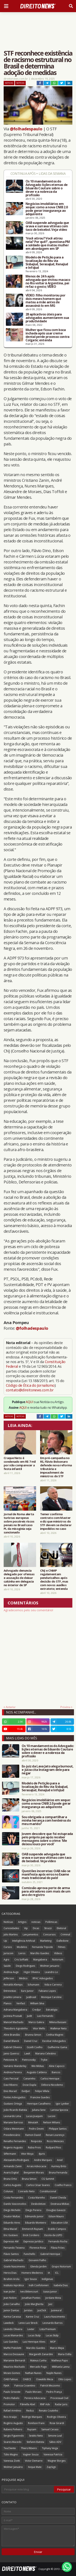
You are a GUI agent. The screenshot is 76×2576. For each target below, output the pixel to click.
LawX (27, 2053)
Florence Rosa (38, 2247)
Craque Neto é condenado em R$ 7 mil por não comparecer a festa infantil (19, 1463)
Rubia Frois (34, 2147)
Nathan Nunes (33, 2373)
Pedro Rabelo (11, 2398)
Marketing (45, 1940)
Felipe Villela (42, 2091)
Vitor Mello (39, 2028)
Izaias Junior (50, 2291)
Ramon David (33, 2135)
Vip (26, 1928)
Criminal (65, 1934)
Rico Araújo (10, 2417)
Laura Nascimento (54, 2316)
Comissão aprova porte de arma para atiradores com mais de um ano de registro (46, 1891)
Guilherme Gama (57, 2047)
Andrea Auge (11, 1972)
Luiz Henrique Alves (34, 2341)
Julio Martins (11, 1934)
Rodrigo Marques (32, 2417)
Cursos (8, 1947)
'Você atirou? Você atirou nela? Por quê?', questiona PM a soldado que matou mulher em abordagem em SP (48, 243)
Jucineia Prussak (13, 2016)
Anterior (11, 1707)
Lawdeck (9, 2323)
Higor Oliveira (32, 1972)
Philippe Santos (57, 2128)
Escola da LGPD (53, 2235)
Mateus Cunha (38, 2360)
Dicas (36, 1928)
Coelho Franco (63, 2185)
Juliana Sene (39, 2110)
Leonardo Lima (12, 2116)
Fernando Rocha (57, 2241)
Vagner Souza (31, 2454)
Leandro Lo (51, 1972)
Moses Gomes (12, 2373)
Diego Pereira (33, 2210)
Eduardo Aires (12, 2222)
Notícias (20, 83)
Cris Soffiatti (21, 1959)
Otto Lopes (64, 2379)
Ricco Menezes (55, 2141)
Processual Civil (59, 2398)
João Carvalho (12, 2304)
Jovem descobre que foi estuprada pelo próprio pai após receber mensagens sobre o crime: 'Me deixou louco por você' (47, 1839)
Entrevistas (10, 1991)
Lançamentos (30, 1934)
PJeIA (6, 2385)
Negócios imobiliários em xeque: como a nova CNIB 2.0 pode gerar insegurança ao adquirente (47, 209)
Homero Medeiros (32, 2272)
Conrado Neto (26, 2191)
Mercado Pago (38, 2366)
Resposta (36, 2141)
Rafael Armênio (12, 2410)
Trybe (44, 2059)
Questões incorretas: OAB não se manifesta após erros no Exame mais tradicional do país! (46, 1874)
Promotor (9, 2404)
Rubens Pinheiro (13, 2429)
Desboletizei (38, 2204)
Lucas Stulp (34, 2335)
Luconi (51, 2116)
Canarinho (29, 2078)
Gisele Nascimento (14, 2266)
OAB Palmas (11, 2379)
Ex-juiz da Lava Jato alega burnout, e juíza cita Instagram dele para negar (48, 1770)
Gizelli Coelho (35, 2047)
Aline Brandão (12, 2034)
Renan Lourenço (55, 2135)
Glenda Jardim (38, 2266)
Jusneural (56, 2310)
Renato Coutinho (48, 2410)
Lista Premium (48, 2329)
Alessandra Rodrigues (16, 2160)
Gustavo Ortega (13, 2103)
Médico (23, 1978)
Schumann (33, 1984)
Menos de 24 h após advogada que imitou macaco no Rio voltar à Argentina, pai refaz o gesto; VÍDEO (48, 281)
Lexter (30, 2329)
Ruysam (31, 2429)
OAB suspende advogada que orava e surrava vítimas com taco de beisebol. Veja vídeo (47, 226)
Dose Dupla (29, 2085)
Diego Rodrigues (25, 1966)
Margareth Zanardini (41, 2354)
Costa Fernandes (13, 2197)
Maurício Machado (14, 2366)
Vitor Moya (27, 2153)
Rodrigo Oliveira (56, 2417)
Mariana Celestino (45, 2053)
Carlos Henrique (50, 2078)
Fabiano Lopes (47, 1991)
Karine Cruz (32, 2316)
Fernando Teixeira (14, 2247)
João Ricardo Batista (15, 2110)
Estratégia (51, 2009)
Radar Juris (61, 2404)
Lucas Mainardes (13, 2335)
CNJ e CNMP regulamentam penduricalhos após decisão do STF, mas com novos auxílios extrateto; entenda (54, 1579)
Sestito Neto (36, 2435)
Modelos (22, 1947)
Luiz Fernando (45, 2016)
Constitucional (48, 2191)
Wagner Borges (56, 2460)
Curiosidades (11, 1928)
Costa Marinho (36, 2197)
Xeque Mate (35, 2467)
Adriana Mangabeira (15, 2009)
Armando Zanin (13, 2166)
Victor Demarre (34, 2460)
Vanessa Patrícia (53, 2454)
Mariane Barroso (13, 2122)
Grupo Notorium (61, 2266)
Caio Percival (11, 2078)
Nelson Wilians (51, 2122)
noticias (9, 83)
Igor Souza (31, 2279)
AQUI (29, 1402)
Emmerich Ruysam (32, 2229)
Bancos (56, 2072)
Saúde (7, 1966)
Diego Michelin (12, 2210)
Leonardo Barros (52, 2323)
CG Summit (48, 2179)
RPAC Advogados (43, 1978)
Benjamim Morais (34, 2172)
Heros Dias (10, 2272)
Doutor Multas (12, 2216)
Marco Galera (36, 2022)
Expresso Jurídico (33, 2241)
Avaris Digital (11, 2172)
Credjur (36, 2009)
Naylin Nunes (53, 2373)
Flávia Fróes (57, 2247)
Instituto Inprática (14, 2285)
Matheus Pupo (59, 2360)
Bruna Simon (29, 2179)
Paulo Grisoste (12, 2392)
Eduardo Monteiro (35, 2222)
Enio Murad (10, 2091)
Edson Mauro (56, 2216)
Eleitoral (61, 1928)
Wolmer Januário (13, 2467)
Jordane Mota (53, 2298)
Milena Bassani (57, 2022)
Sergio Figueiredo (14, 2435)
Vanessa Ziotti (12, 2460)
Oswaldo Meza (44, 2379)
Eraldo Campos (57, 2229)
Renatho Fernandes (15, 2141)
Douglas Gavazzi (55, 2210)
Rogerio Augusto (13, 2147)
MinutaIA (33, 2122)
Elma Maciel (10, 2229)
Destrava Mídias (60, 2204)
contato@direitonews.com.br (30, 1390)
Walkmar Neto (58, 2028)
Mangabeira (40, 1959)
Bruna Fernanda (58, 2172)
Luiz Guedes (11, 2341)
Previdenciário (12, 2135)
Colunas (8, 2191)
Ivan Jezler (9, 2291)
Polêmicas (51, 1922)
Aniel (60, 2160)
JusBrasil (31, 1997)
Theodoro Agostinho (16, 2028)
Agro (6, 1959)
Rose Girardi (57, 2423)
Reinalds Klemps (13, 1984)
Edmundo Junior (34, 2216)
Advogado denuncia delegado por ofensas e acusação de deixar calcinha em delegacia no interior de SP (19, 1578)
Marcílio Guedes (39, 1953)
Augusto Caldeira (37, 2072)
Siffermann (10, 2153)
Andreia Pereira (13, 2072)
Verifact (20, 2003)
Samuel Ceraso (50, 2429)
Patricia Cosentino (24, 2385)
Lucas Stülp (52, 2335)
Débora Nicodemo (52, 2085)
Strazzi (48, 1928)
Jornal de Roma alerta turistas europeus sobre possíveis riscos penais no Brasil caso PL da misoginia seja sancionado (19, 1523)
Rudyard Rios (53, 2147)
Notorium (57, 1959)
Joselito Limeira (12, 1997)
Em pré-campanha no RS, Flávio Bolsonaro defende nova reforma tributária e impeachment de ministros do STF (56, 1467)
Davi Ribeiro (11, 2085)
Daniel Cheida (58, 2197)
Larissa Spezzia (59, 2110)
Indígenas (47, 2279)
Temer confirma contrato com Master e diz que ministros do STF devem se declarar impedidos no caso (56, 1521)
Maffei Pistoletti (12, 2348)
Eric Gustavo (11, 2235)
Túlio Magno (11, 2454)
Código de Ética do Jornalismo (30, 1385)
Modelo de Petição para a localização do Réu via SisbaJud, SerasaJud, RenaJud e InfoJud (47, 262)
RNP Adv (45, 2404)
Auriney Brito (58, 2166)
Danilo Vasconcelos (15, 2204)
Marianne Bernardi (14, 2360)
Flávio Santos (11, 2254)
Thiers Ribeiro (29, 2448)
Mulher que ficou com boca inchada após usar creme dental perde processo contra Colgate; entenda (47, 335)
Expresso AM (11, 2241)
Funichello (29, 2254)
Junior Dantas (11, 2310)
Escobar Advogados (54, 2041)
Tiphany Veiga (50, 2448)
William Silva (37, 2003)
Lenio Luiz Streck (28, 2323)
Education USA (59, 2222)
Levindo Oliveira (13, 2329)
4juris (42, 2153)
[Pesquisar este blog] (28, 2489)
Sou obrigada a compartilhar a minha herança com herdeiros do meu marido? (46, 1820)
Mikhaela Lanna (61, 2366)
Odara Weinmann (14, 2128)
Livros (21, 1953)
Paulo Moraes (33, 2392)
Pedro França (54, 2392)
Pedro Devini (36, 2128)
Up (5, 1940)
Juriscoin (8, 1953)
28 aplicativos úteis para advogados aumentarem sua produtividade (47, 318)
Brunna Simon (33, 2034)
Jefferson (9, 1978)
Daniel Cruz (30, 2041)
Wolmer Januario (49, 1966)
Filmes (61, 1947)
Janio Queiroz (11, 2053)
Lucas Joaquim (34, 2116)
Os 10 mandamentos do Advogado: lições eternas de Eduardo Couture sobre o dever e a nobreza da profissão (46, 188)
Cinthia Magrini (54, 2034)
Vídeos (58, 1953)
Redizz (30, 2410)
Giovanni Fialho (37, 2260)
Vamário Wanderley (15, 2066)
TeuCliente (10, 2448)
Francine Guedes (40, 2097)
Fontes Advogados (14, 2097)
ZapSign (51, 2467)
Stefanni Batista (35, 2442)
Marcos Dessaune (14, 2354)
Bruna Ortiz (10, 2179)
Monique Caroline (51, 1997)
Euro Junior (27, 1991)
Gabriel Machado (14, 2260)
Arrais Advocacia (36, 2166)
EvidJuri (26, 2091)
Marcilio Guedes (35, 2348)
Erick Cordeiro (31, 2235)
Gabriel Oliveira (13, 2047)
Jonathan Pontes (31, 2298)
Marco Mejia (57, 2348)
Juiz (50, 2304)
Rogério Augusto (13, 2423)
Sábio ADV (55, 2442)
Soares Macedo (12, 2442)
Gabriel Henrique (50, 2254)
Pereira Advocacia (35, 2398)
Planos (7, 2003)
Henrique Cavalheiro (39, 2103)
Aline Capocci (56, 2066)
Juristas (28, 2310)
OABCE (27, 2379)
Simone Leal (55, 2435)
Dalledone (63, 1940)
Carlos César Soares (38, 2185)
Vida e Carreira (53, 1984)
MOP (53, 2341)
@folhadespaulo (26, 129)
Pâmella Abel (27, 2404)
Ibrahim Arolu (11, 2279)
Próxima (65, 1707)
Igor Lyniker (62, 2103)
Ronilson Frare (36, 2423)
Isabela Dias (61, 2285)
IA (49, 2272)
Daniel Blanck (11, 2041)
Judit (29, 2016)
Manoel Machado (14, 2022)
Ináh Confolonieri (39, 2285)
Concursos (49, 1934)
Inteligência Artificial (23, 1940)
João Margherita (34, 2304)
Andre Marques (43, 2160)
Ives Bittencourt (29, 2291)
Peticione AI (10, 2059)
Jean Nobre (10, 2298)
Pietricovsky (29, 2059)
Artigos (22, 1922)
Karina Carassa (12, 2316)
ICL (57, 2272)
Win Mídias (37, 2066)
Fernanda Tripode (42, 1947)
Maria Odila (64, 2354)
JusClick (41, 2310)
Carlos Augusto (12, 2185)
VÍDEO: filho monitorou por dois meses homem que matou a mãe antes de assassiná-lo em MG (45, 300)
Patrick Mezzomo (50, 2385)
